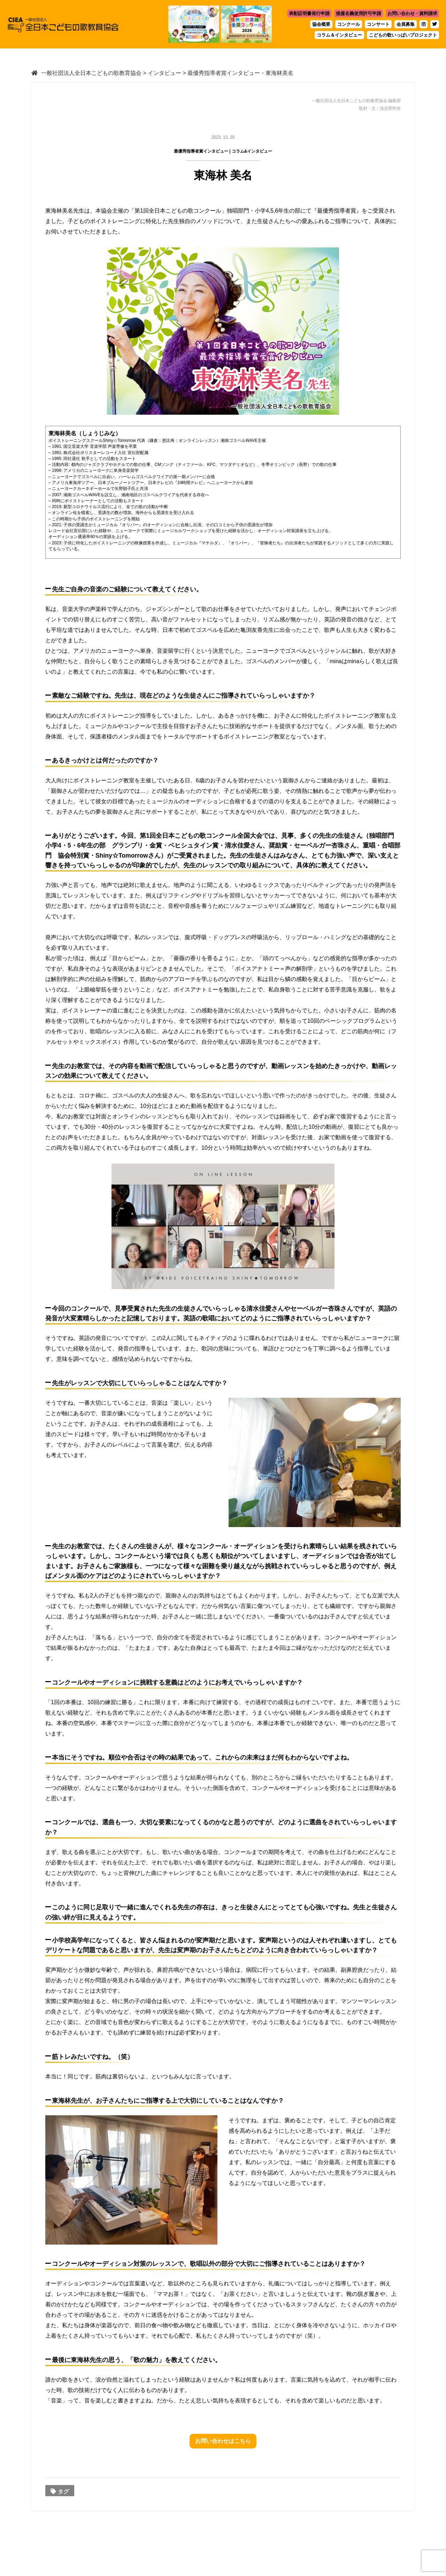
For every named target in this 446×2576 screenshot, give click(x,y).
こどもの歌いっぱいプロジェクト (403, 35)
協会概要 (321, 24)
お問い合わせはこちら (223, 2441)
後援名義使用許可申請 (358, 13)
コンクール (348, 24)
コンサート (378, 24)
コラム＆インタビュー (339, 35)
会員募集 (406, 24)
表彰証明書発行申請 (309, 13)
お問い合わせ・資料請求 (412, 13)
